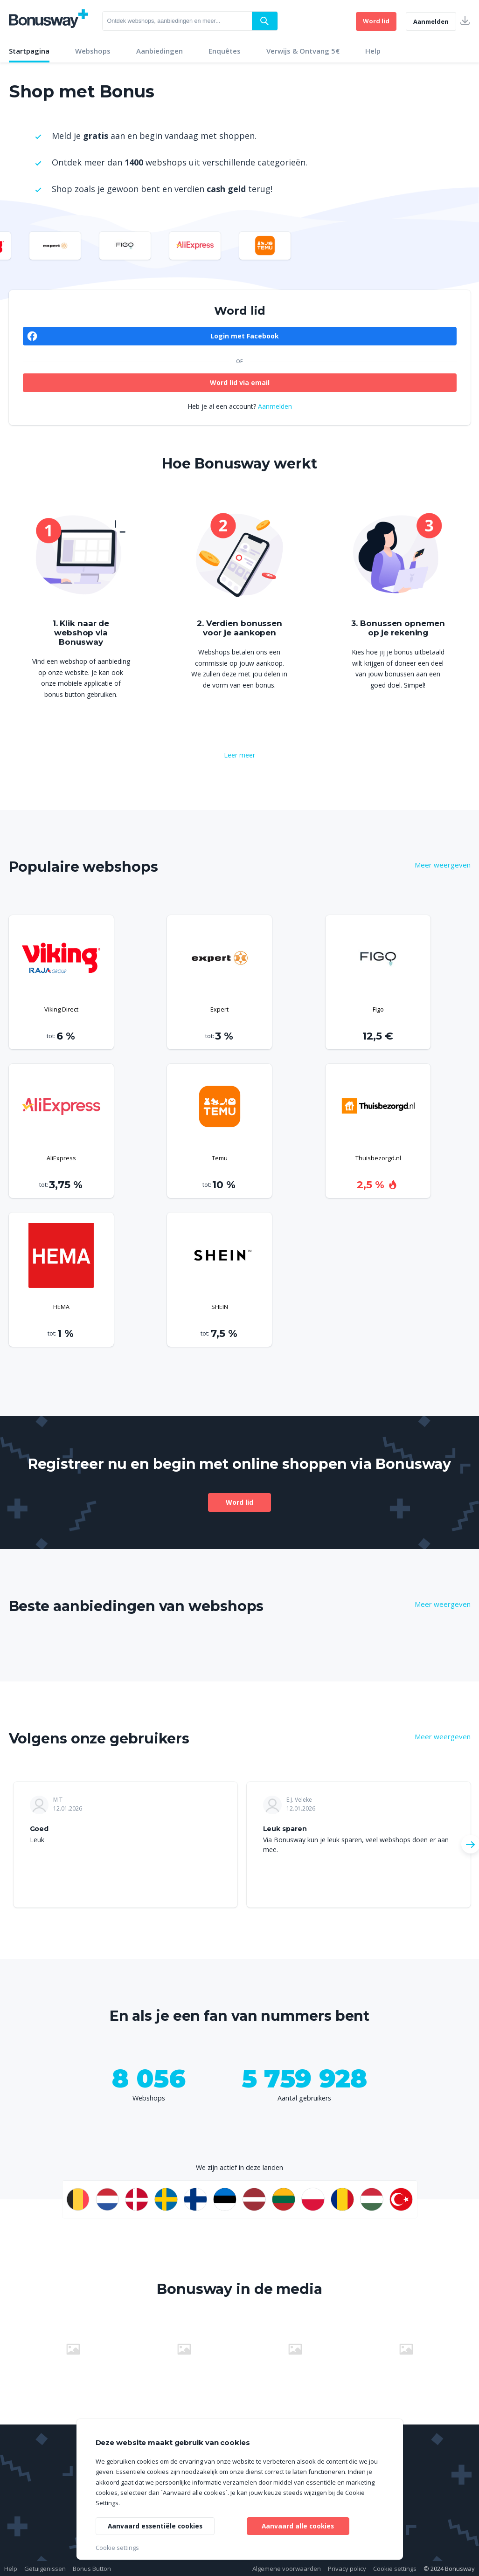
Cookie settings (395, 2568)
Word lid (376, 21)
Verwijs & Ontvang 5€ (303, 50)
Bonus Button (92, 2568)
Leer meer (239, 755)
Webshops (93, 50)
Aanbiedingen (159, 50)
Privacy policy (347, 2568)
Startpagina (29, 50)
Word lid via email (240, 382)
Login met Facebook (244, 335)
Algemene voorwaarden (286, 2568)
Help (373, 50)
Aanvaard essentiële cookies (156, 2525)
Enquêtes (224, 50)
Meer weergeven (443, 864)
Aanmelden (431, 21)
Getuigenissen (45, 2568)
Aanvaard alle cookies (298, 2525)
